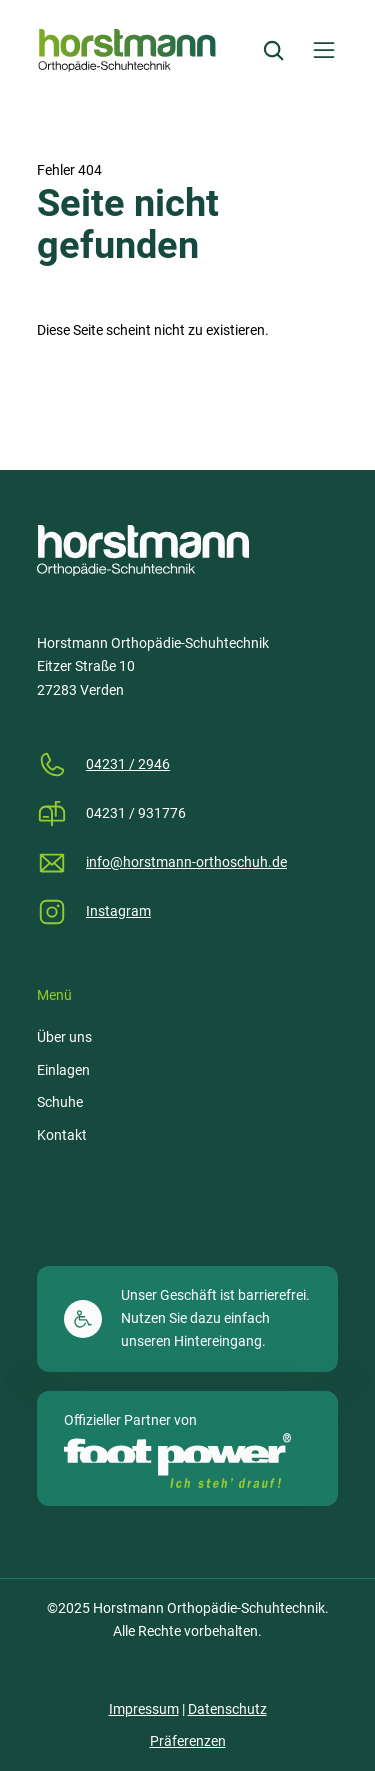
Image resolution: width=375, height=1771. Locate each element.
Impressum (144, 1709)
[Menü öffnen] (324, 50)
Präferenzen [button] (188, 1741)
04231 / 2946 (128, 764)
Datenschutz (227, 1709)
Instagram (118, 911)
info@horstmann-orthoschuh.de (186, 862)
